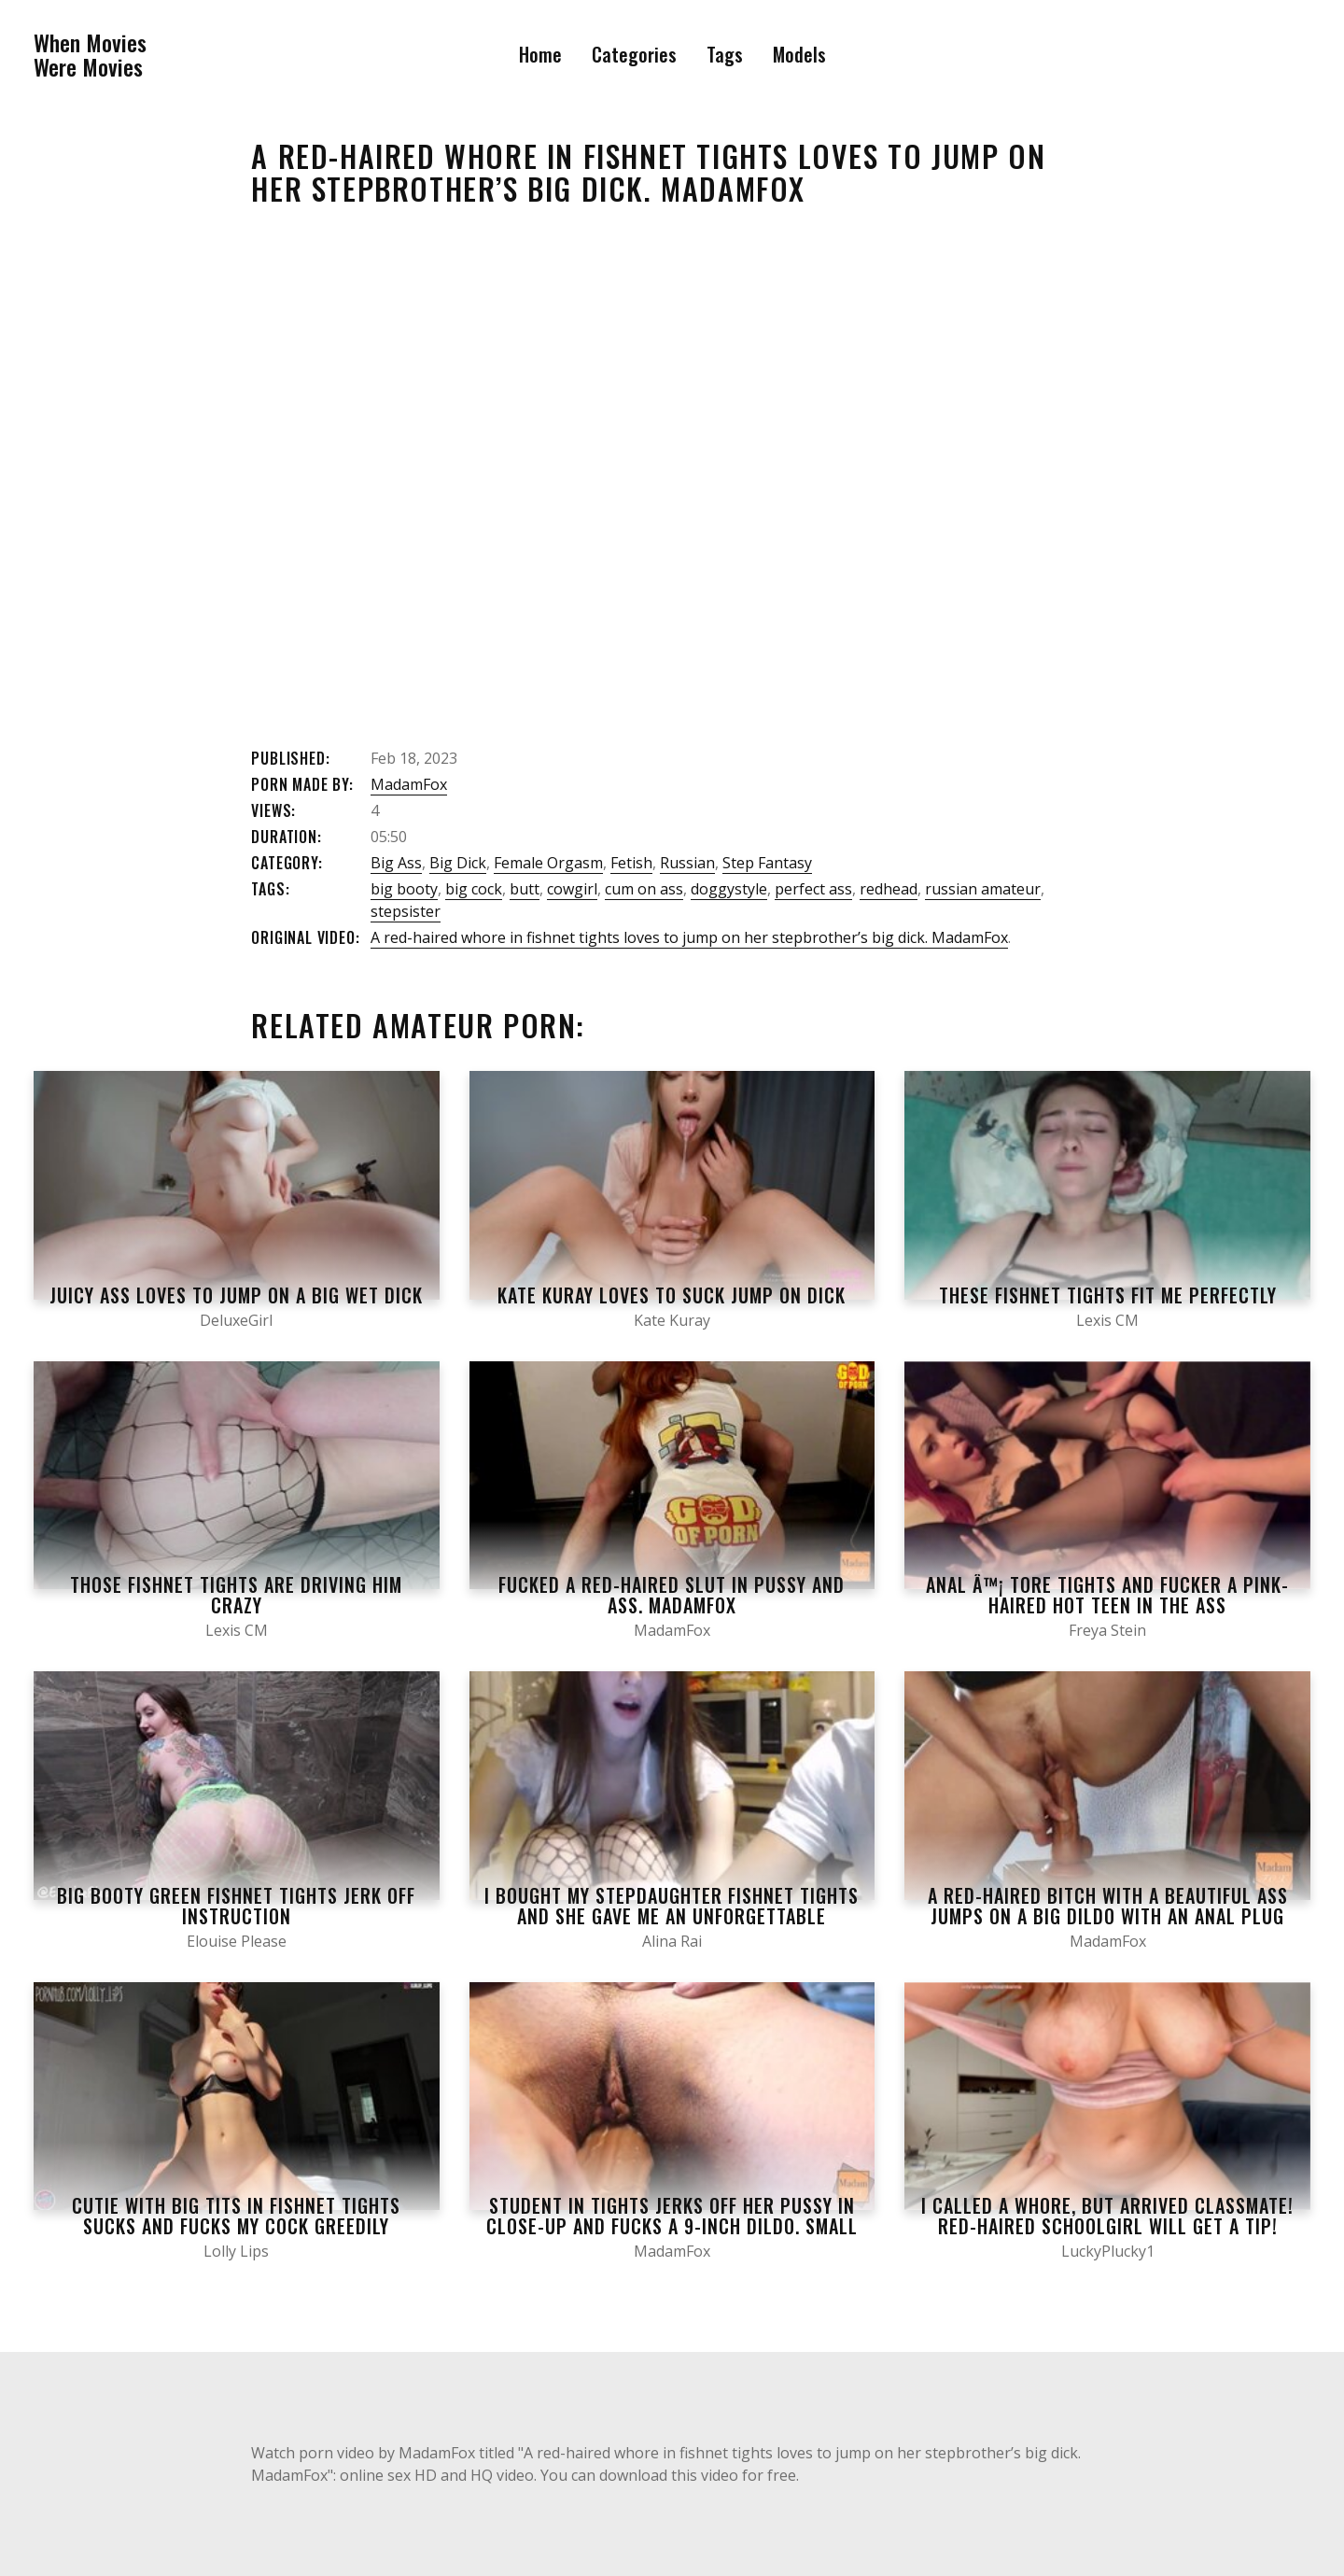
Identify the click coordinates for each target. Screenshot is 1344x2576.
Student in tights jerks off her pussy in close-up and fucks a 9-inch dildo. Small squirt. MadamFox (672, 2225)
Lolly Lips (236, 2251)
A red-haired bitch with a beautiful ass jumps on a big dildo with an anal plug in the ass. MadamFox (1108, 1915)
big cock (473, 889)
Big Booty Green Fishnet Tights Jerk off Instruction (236, 1905)
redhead (888, 889)
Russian (687, 862)
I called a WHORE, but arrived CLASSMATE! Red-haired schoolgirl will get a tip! (1107, 2215)
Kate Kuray (672, 1320)
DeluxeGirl (236, 1320)
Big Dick (457, 862)
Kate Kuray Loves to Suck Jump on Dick (671, 1295)
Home (540, 54)
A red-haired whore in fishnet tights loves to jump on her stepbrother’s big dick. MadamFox (689, 937)
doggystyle (729, 889)
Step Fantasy (767, 862)
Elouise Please (237, 1941)
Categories (634, 54)
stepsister (406, 911)
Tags (725, 54)
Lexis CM (1107, 1320)
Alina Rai (672, 1941)
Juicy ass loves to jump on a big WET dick (236, 1295)
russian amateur (983, 889)
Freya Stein (1107, 1630)
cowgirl (572, 889)
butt (524, 889)
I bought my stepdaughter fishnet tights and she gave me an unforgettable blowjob (671, 1915)
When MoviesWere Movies (90, 54)
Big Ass (396, 862)
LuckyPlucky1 (1108, 2251)
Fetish (631, 862)
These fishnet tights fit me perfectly (1108, 1295)
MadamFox (409, 784)
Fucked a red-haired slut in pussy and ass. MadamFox (671, 1594)
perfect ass (813, 889)
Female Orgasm (548, 862)
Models (799, 54)
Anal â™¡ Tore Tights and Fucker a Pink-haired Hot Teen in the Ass (1107, 1594)
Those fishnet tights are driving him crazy (236, 1594)
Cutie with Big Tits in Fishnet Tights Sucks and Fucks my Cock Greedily (236, 2215)
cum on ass (644, 889)
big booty (404, 889)
